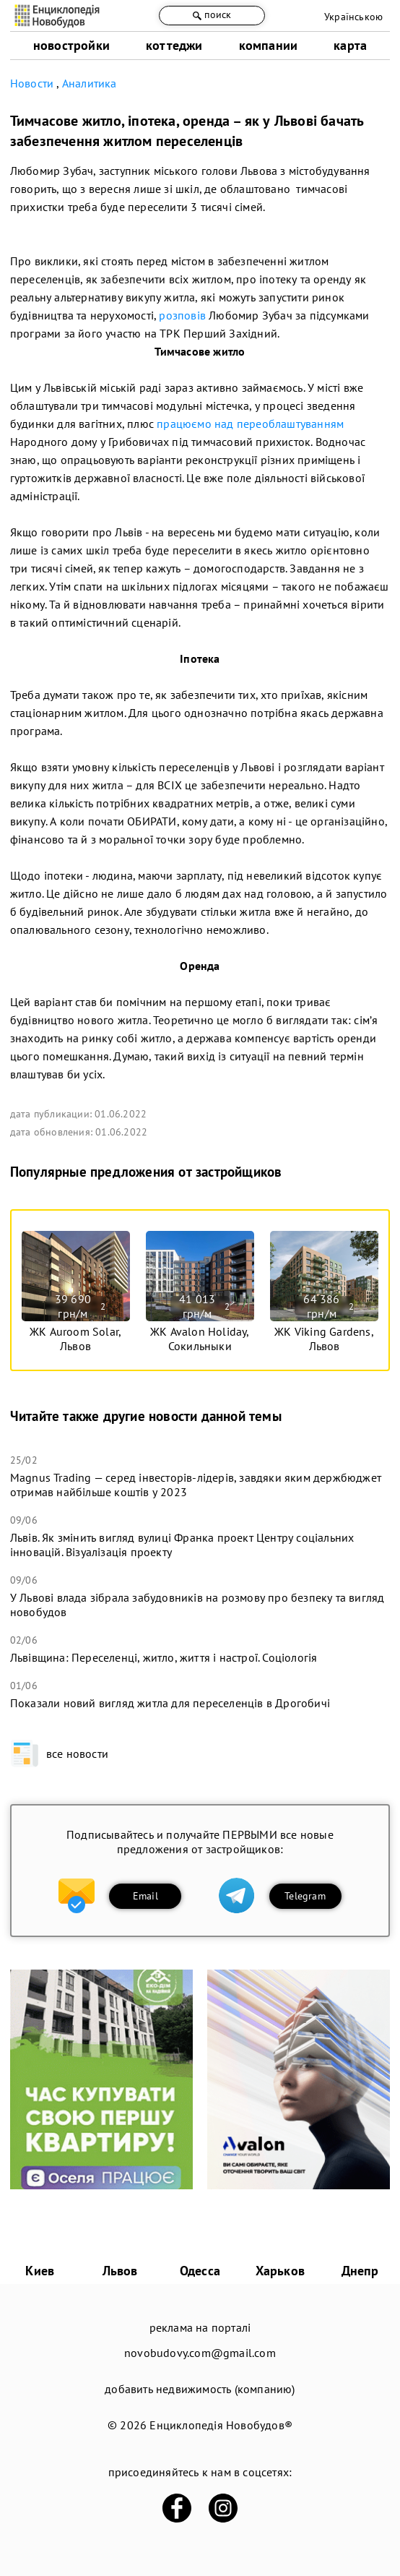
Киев (39, 2270)
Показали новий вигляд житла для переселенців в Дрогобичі (170, 1703)
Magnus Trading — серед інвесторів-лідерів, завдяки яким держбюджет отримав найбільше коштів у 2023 (195, 1484)
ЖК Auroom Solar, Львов (75, 1338)
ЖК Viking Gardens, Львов (324, 1338)
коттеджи (174, 45)
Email (145, 1895)
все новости (59, 1753)
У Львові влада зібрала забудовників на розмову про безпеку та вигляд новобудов (197, 1604)
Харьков (280, 2270)
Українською (353, 16)
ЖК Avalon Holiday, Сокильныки (200, 1338)
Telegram (305, 1895)
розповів (182, 315)
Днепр (360, 2270)
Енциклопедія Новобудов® (220, 2425)
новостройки (71, 45)
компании (268, 45)
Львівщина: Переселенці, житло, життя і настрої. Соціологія (164, 1657)
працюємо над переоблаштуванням (250, 423)
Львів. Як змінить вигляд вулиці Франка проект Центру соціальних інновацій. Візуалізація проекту (182, 1544)
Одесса (200, 2270)
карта (350, 45)
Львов (120, 2270)
